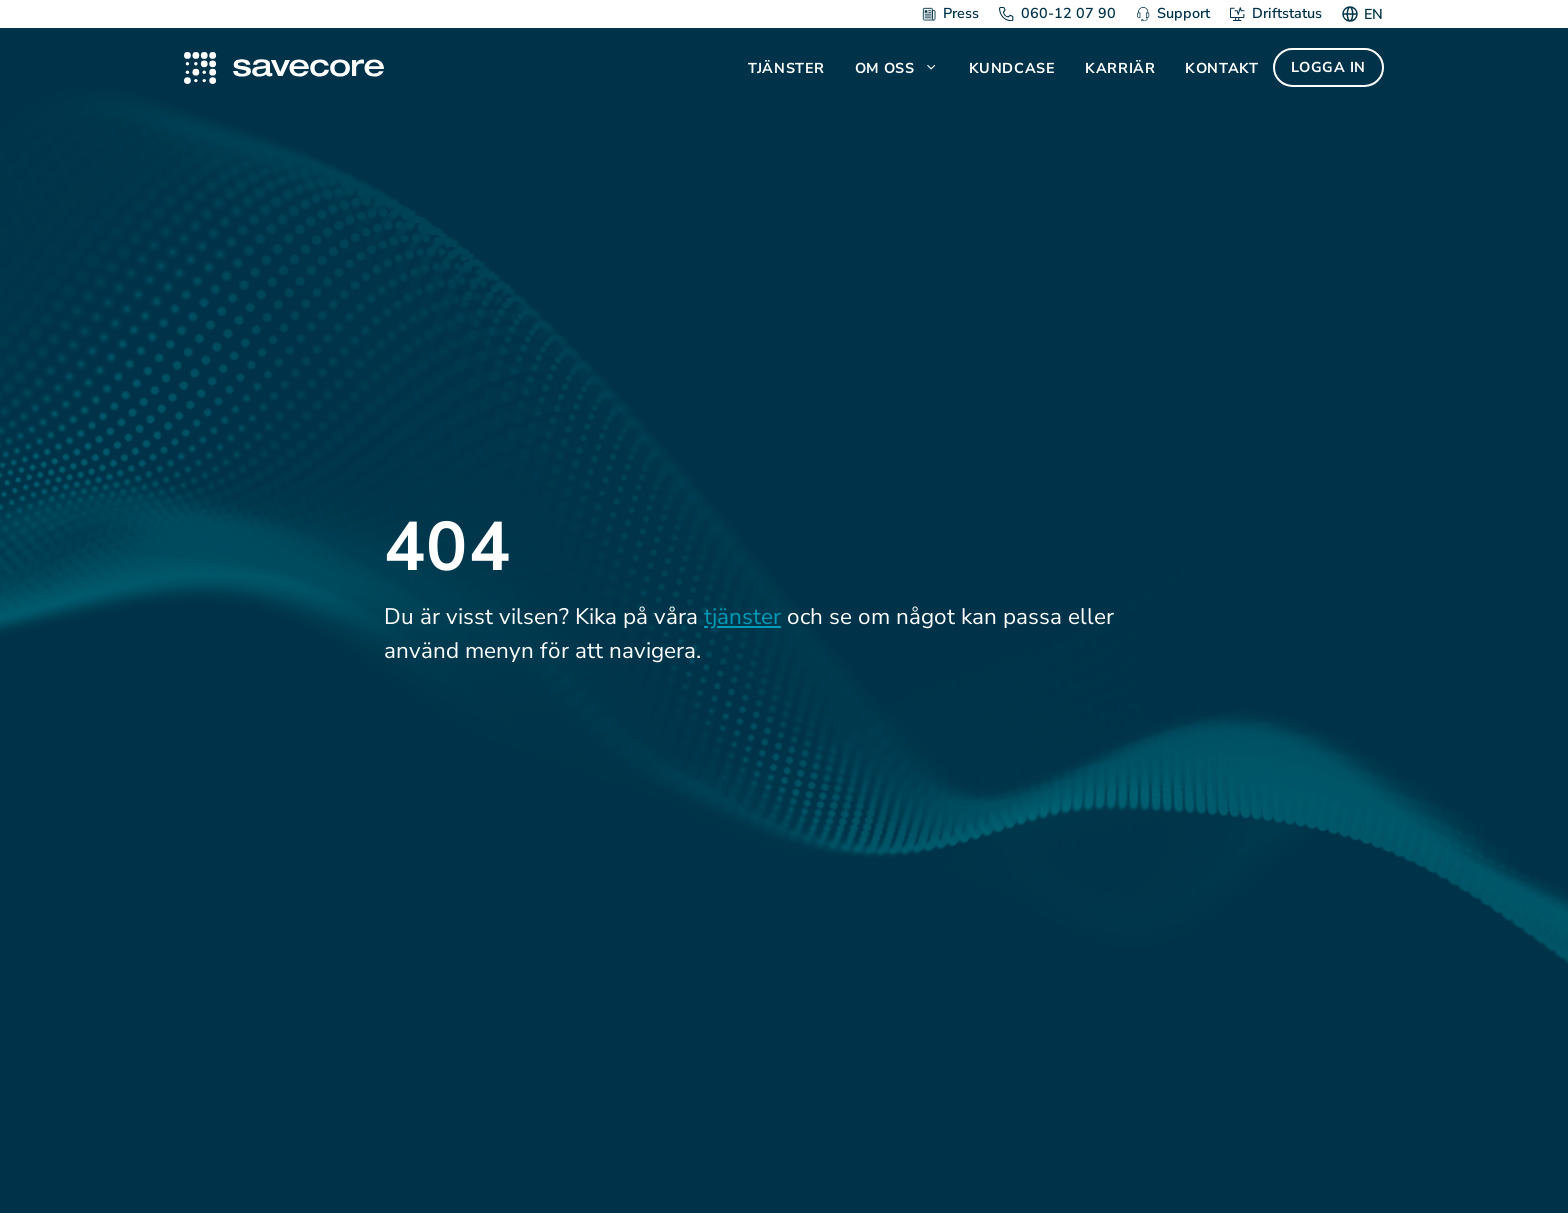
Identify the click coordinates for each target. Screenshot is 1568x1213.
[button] (933, 68)
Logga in (1328, 67)
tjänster (742, 616)
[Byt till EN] (1371, 14)
